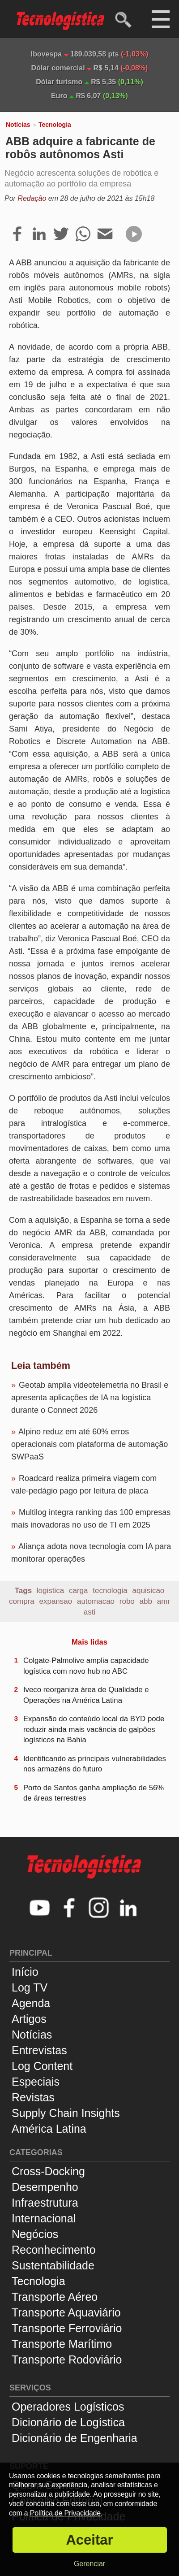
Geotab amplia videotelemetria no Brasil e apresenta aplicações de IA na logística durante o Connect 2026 (89, 1398)
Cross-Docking (48, 2171)
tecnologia (110, 1590)
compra (21, 1601)
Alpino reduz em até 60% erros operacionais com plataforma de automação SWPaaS (89, 1444)
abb (146, 1601)
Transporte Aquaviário (66, 2312)
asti (89, 1612)
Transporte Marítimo (62, 2344)
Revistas (33, 2097)
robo (127, 1601)
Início (25, 1972)
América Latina (49, 2128)
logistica (50, 1590)
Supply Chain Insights (66, 2113)
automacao (96, 1601)
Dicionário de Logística (68, 2422)
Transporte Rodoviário (67, 2359)
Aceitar (89, 2540)
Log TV (29, 1987)
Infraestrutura (45, 2202)
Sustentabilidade (53, 2265)
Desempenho (45, 2187)
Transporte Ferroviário (67, 2328)
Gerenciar (89, 2563)
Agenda (31, 2003)
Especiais (36, 2081)
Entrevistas (39, 2050)
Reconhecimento (54, 2249)
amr (163, 1601)
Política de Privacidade (65, 2513)
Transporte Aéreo (55, 2296)
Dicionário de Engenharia (74, 2438)
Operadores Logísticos (68, 2406)
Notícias (18, 124)
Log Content (42, 2066)
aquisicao (148, 1590)
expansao (55, 1601)
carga (78, 1590)
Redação (31, 198)
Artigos (29, 2019)
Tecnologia (54, 124)
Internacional (44, 2218)
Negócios (35, 2234)
